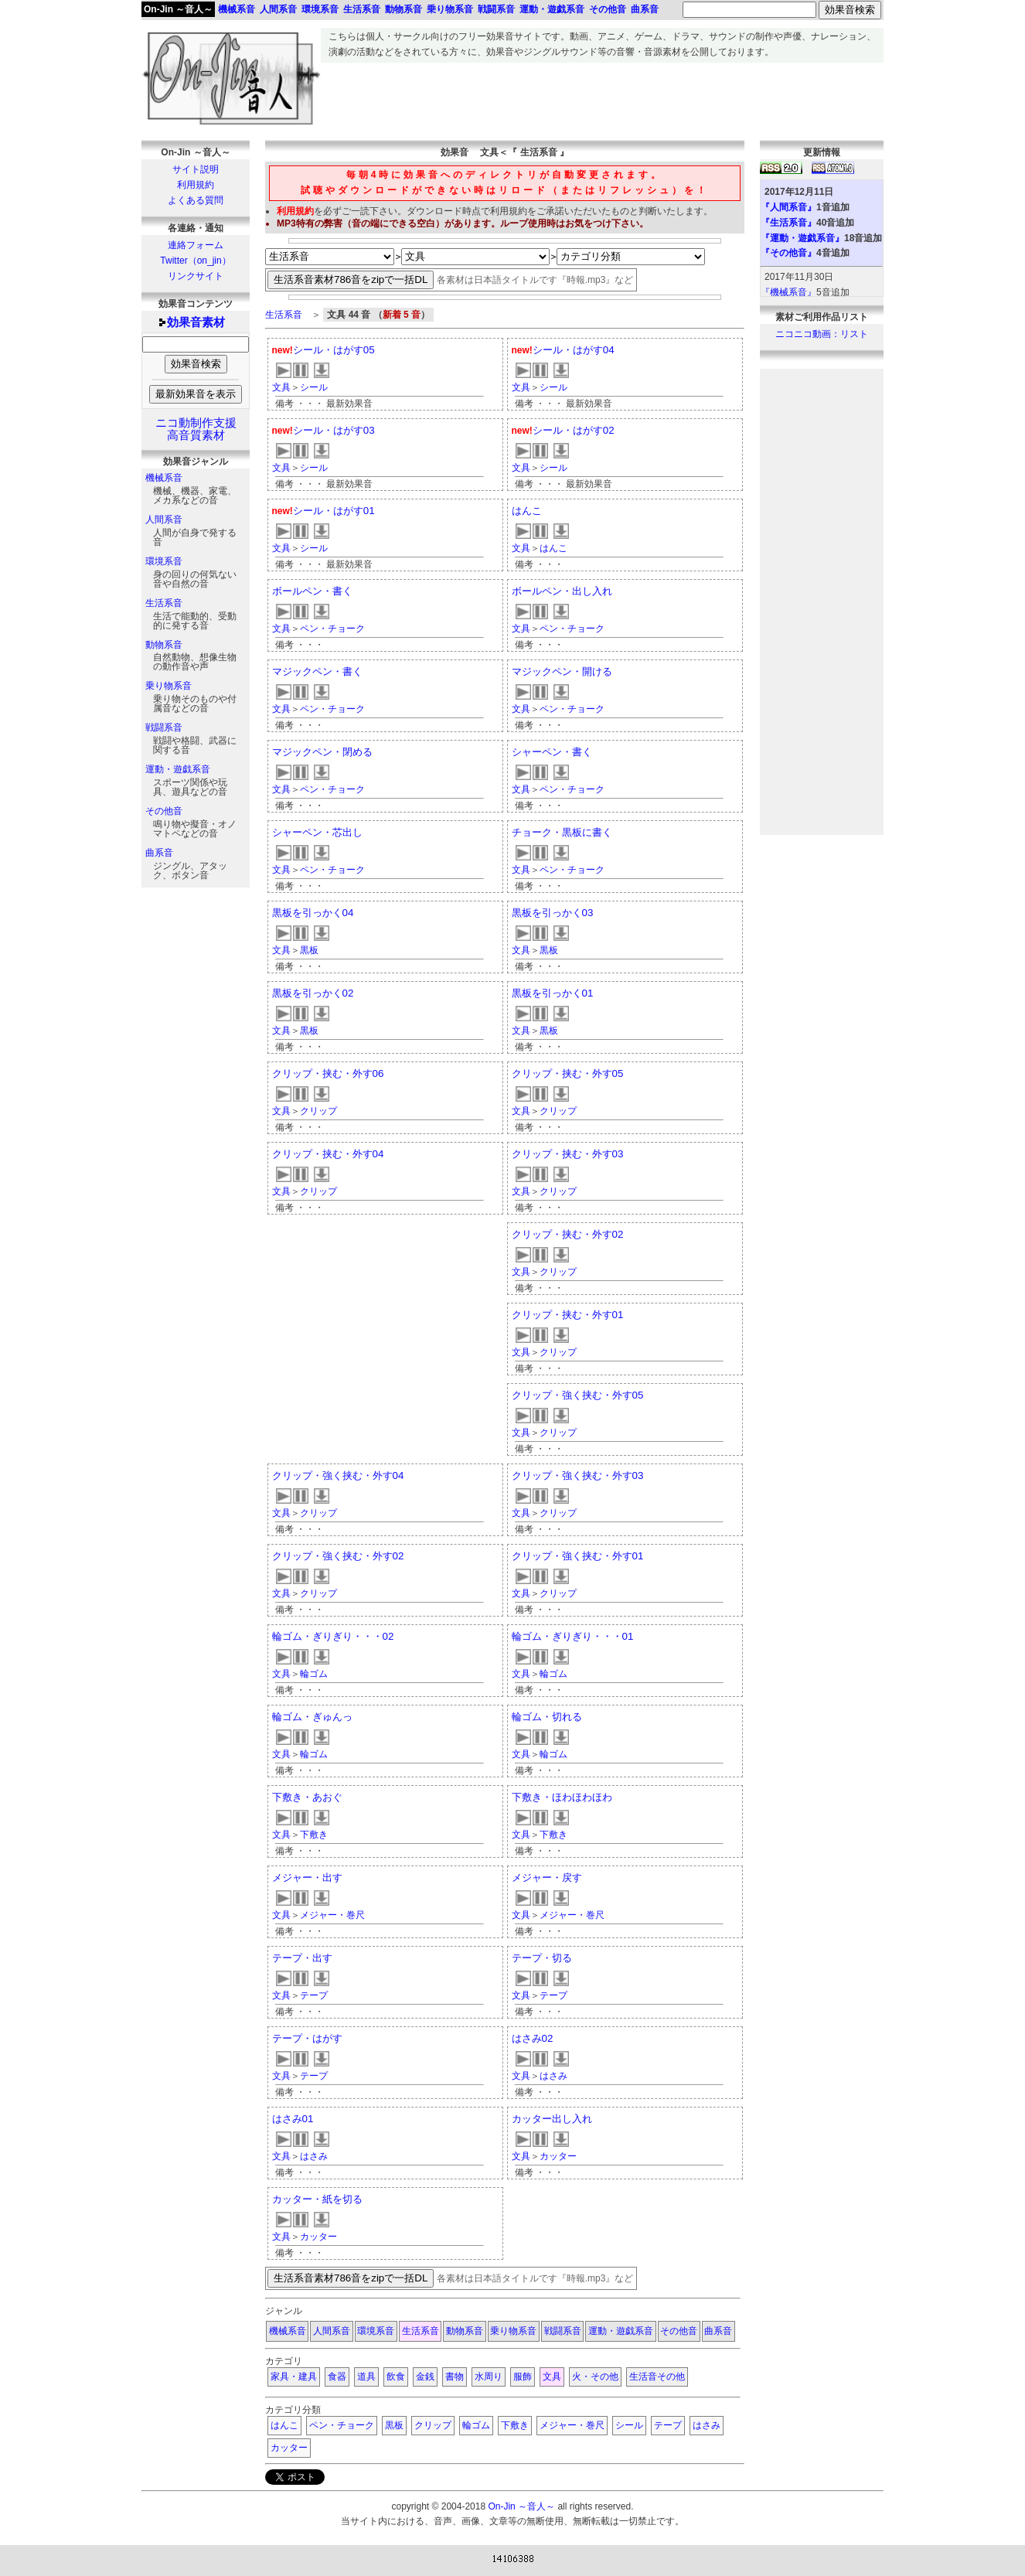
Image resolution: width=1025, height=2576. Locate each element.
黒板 (309, 950)
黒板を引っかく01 (553, 993)
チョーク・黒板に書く (562, 832)
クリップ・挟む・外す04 (328, 1154)
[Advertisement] (602, 97)
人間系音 (163, 519)
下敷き (314, 1834)
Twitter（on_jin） (195, 260)
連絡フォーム (195, 245)
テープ (314, 1995)
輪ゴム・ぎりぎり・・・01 (573, 1636)
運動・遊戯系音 (177, 769)
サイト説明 (195, 169)
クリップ (318, 1111)
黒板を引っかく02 (313, 993)
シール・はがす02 (574, 430)
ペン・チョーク (332, 628)
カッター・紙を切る (317, 2199)
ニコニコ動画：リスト (821, 334)
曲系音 (159, 852)
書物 (454, 2376)
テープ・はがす (307, 2038)
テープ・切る (542, 1958)
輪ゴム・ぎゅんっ (312, 1716)
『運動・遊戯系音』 (802, 238)
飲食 (396, 2376)
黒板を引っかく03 (553, 912)
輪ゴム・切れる (547, 1716)
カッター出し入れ (552, 2119)
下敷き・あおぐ (307, 1797)
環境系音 (163, 561)
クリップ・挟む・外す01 (568, 1314)
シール (314, 387)
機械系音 (163, 477)
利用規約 (195, 184)
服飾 (522, 2376)
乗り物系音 (168, 685)
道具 (366, 2376)
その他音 (163, 811)
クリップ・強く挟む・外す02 (338, 1556)
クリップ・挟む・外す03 (568, 1154)
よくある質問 (195, 200)
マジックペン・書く (317, 671)
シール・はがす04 (574, 350)
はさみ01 (293, 2119)
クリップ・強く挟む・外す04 (338, 1475)
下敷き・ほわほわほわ (562, 1797)
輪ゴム (314, 1673)
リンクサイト (195, 276)
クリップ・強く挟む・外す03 (578, 1475)
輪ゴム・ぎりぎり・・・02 (333, 1636)
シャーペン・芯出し (317, 832)
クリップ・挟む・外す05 (568, 1073)
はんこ (527, 510)
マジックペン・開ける (562, 671)
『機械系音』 (788, 292)
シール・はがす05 (334, 350)
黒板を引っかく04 (313, 912)
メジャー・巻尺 (332, 1915)
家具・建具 (294, 2376)
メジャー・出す (307, 1877)
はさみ (553, 2075)
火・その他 (595, 2376)
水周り (488, 2376)
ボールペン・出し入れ (562, 591)
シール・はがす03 (334, 430)
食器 (337, 2376)
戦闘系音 (163, 727)
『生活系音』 (788, 222)
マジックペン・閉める (322, 752)
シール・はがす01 (334, 510)
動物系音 (163, 644)
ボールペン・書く (312, 591)
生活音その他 (657, 2376)
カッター (558, 2156)
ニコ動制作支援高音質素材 (196, 429)
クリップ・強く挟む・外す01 (578, 1556)
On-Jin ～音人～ (178, 9)
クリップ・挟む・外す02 (568, 1234)
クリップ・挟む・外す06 (328, 1073)
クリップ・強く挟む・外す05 (578, 1395)
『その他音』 (788, 252)
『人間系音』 (788, 207)
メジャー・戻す (547, 1877)
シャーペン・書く (552, 752)
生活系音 (163, 603)
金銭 (425, 2376)
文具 (281, 387)
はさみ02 (532, 2038)
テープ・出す (302, 1958)
